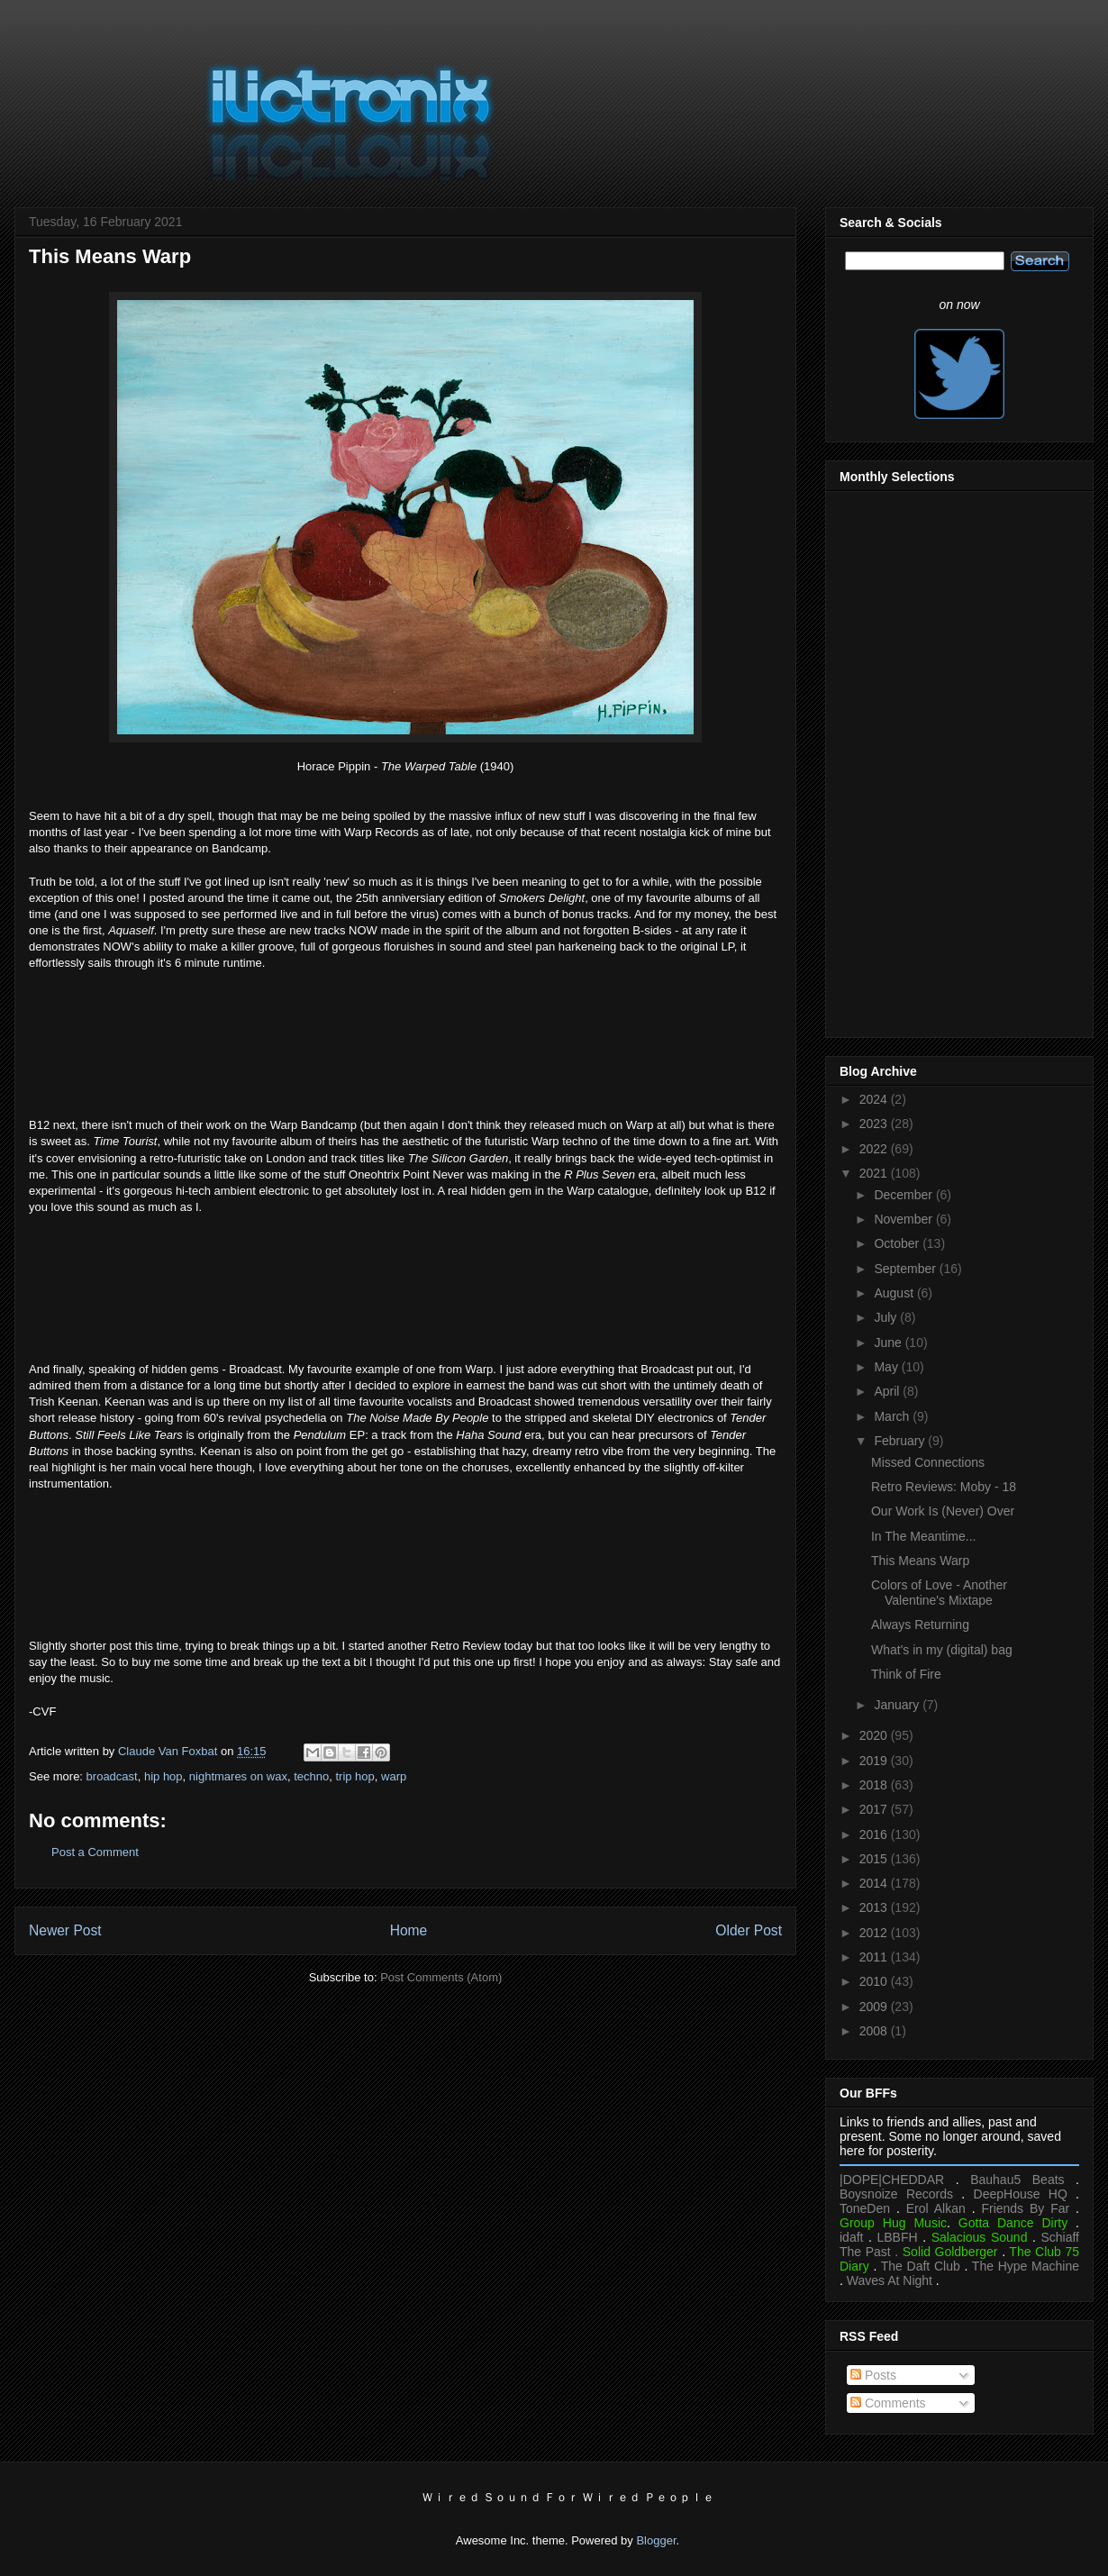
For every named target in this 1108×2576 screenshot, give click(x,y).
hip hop (163, 1776)
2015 (875, 1859)
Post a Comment (95, 1852)
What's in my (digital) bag (942, 1650)
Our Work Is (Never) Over (942, 1511)
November (904, 1219)
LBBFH (897, 2237)
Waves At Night (889, 2280)
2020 (875, 1735)
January (898, 1705)
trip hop (354, 1776)
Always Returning (920, 1624)
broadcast (112, 1776)
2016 (875, 1834)
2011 (875, 1957)
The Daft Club (920, 2266)
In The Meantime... (923, 1536)
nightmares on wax (238, 1776)
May (887, 1367)
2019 (875, 1760)
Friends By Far (1025, 2208)
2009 (875, 2006)
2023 (875, 1123)
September (906, 1268)
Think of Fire (906, 1674)
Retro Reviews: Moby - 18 (943, 1486)
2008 (875, 2031)
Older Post (748, 1930)
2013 (875, 1907)
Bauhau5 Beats (1017, 2179)
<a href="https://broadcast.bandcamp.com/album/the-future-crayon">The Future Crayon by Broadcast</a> (405, 1563)
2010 (875, 1981)
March (893, 1416)
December (904, 1195)
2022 (875, 1149)
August (895, 1293)
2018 (875, 1785)
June (889, 1342)
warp (393, 1776)
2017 (875, 1809)
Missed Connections (928, 1462)
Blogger (656, 2540)
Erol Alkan (936, 2208)
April (888, 1391)
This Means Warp (920, 1560)
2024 (875, 1099)
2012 (875, 1932)
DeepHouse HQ (1020, 2194)
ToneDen (865, 2208)
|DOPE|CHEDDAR (892, 2179)
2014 (875, 1883)
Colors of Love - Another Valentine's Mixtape (939, 1592)
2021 (875, 1173)
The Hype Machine (1025, 2266)
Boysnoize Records (896, 2194)
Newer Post (65, 1930)
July (887, 1317)
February (901, 1441)
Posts (873, 2375)
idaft (851, 2237)
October (898, 1243)
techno (311, 1776)
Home (409, 1930)
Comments (888, 2403)
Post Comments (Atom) (441, 1977)
